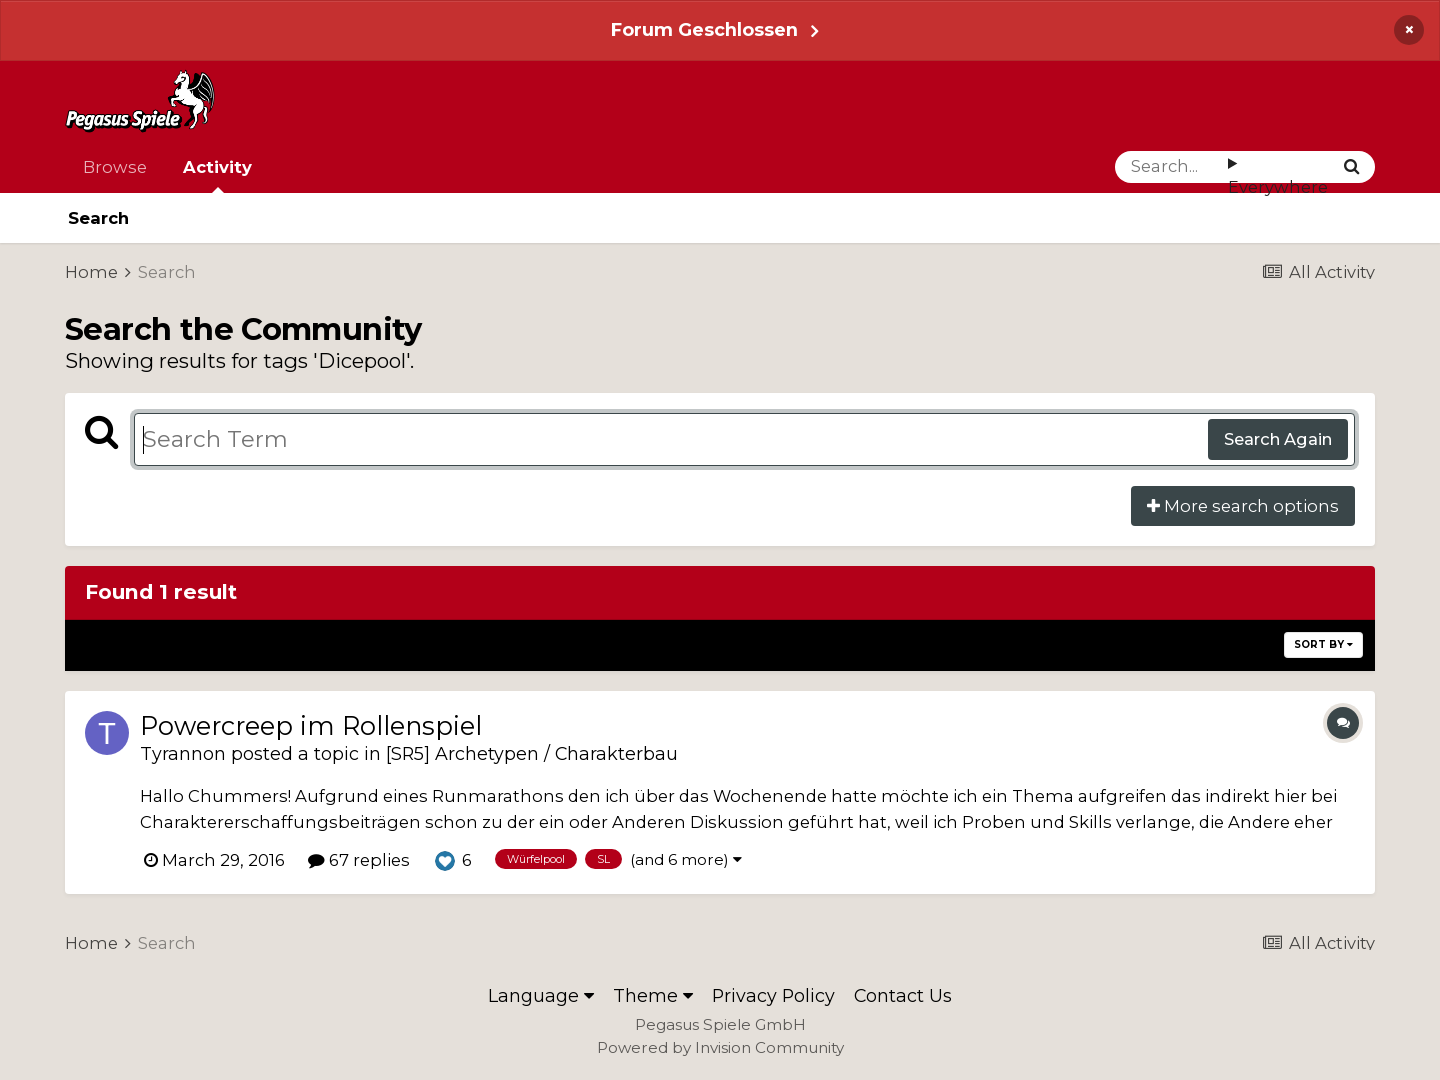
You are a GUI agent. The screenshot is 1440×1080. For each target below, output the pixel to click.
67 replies (359, 860)
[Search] (1171, 167)
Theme (653, 995)
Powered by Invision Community (720, 1047)
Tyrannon (183, 753)
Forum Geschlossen (704, 29)
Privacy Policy (773, 995)
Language (541, 995)
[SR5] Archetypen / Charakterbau (532, 753)
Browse (115, 167)
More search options (1243, 506)
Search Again (1278, 439)
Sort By (1323, 644)
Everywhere (1278, 187)
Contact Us (903, 995)
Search (98, 218)
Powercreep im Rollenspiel (311, 725)
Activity (217, 175)
